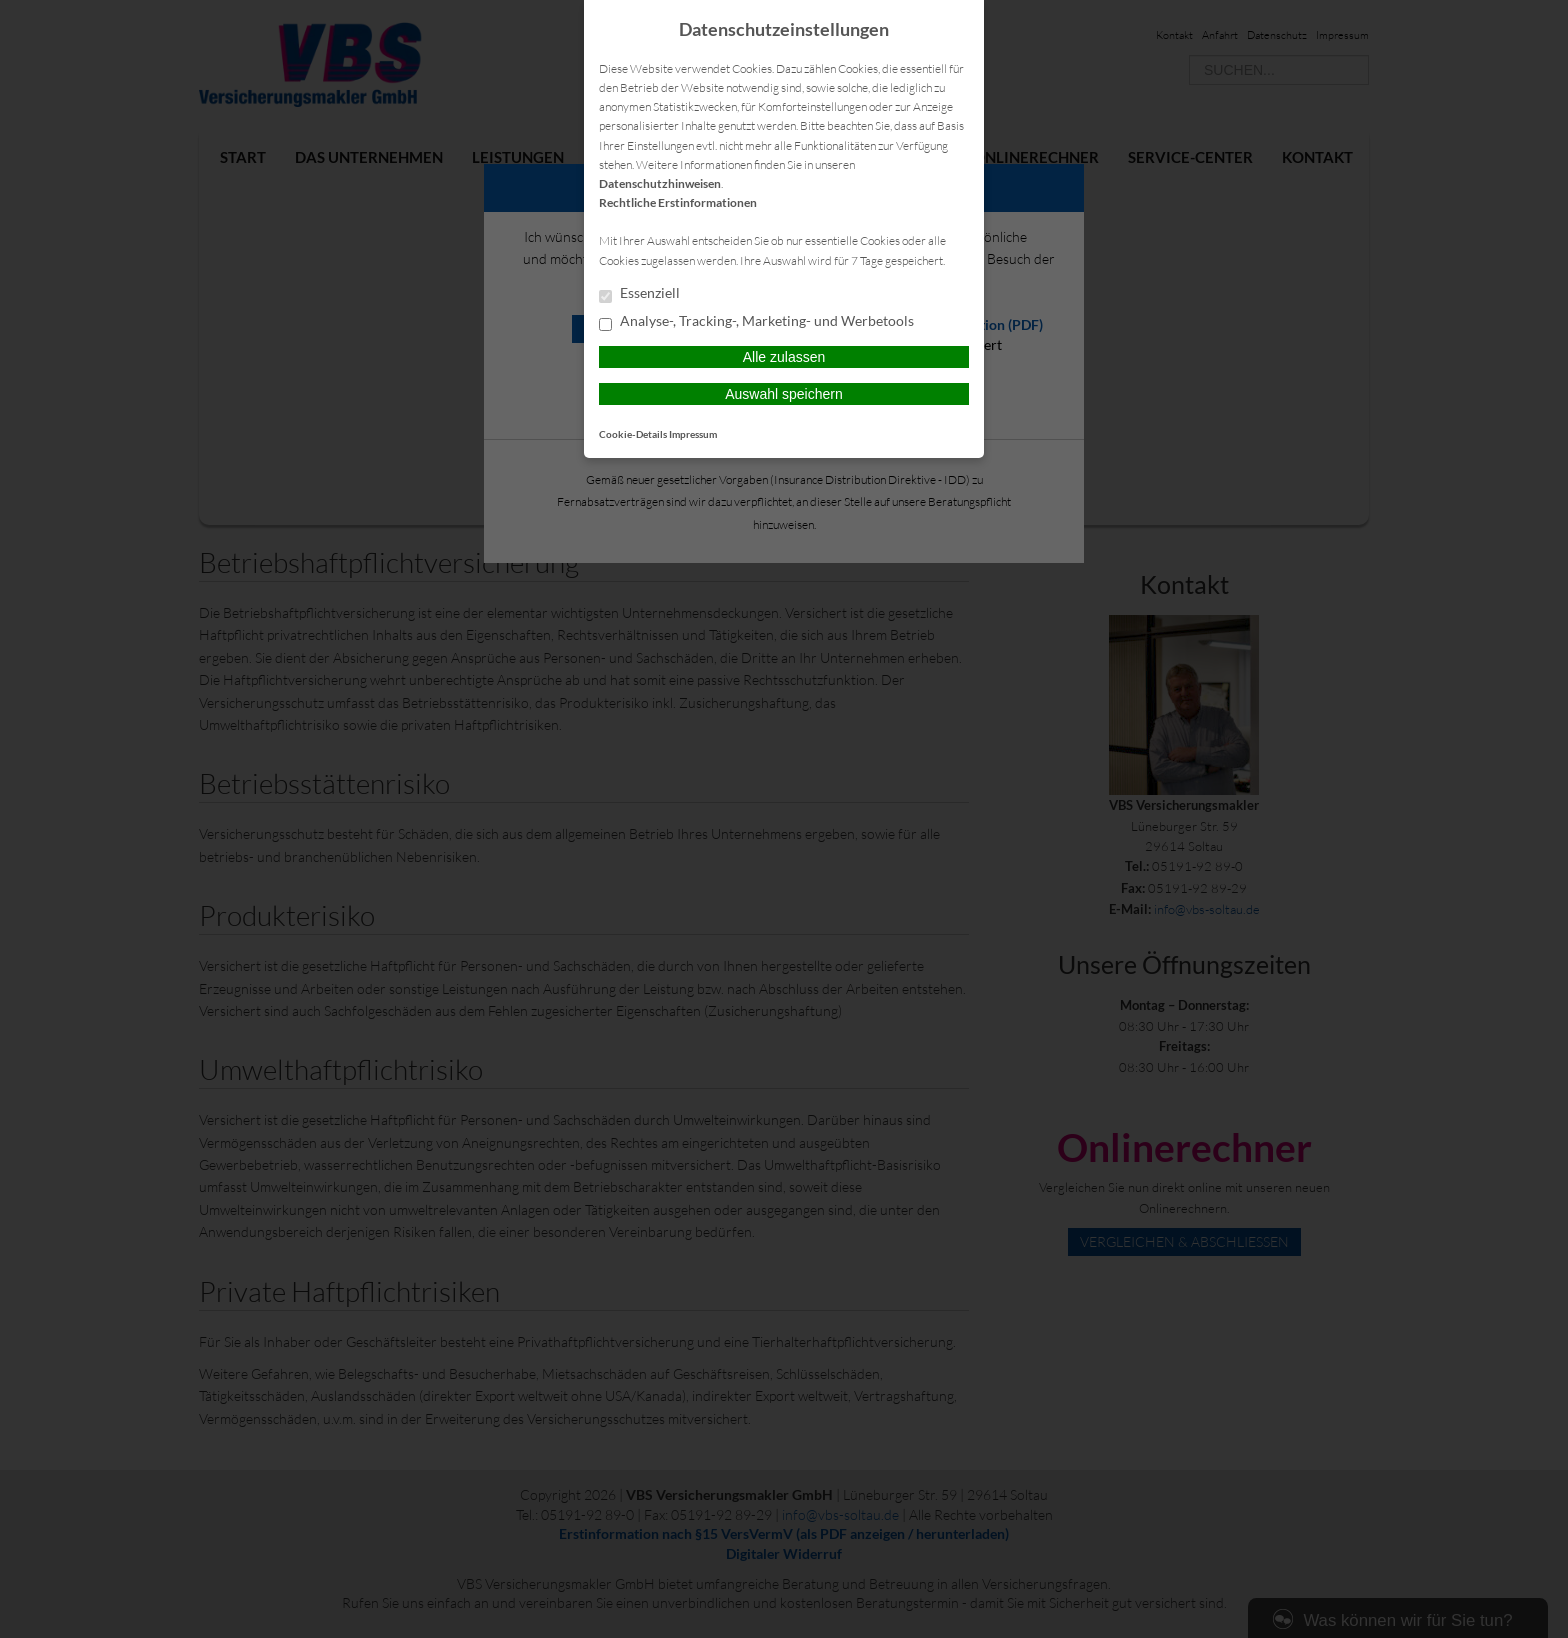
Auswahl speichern (784, 394)
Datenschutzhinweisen (660, 183)
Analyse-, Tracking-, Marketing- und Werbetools (756, 322)
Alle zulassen (784, 357)
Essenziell (639, 294)
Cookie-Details (633, 434)
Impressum (693, 434)
